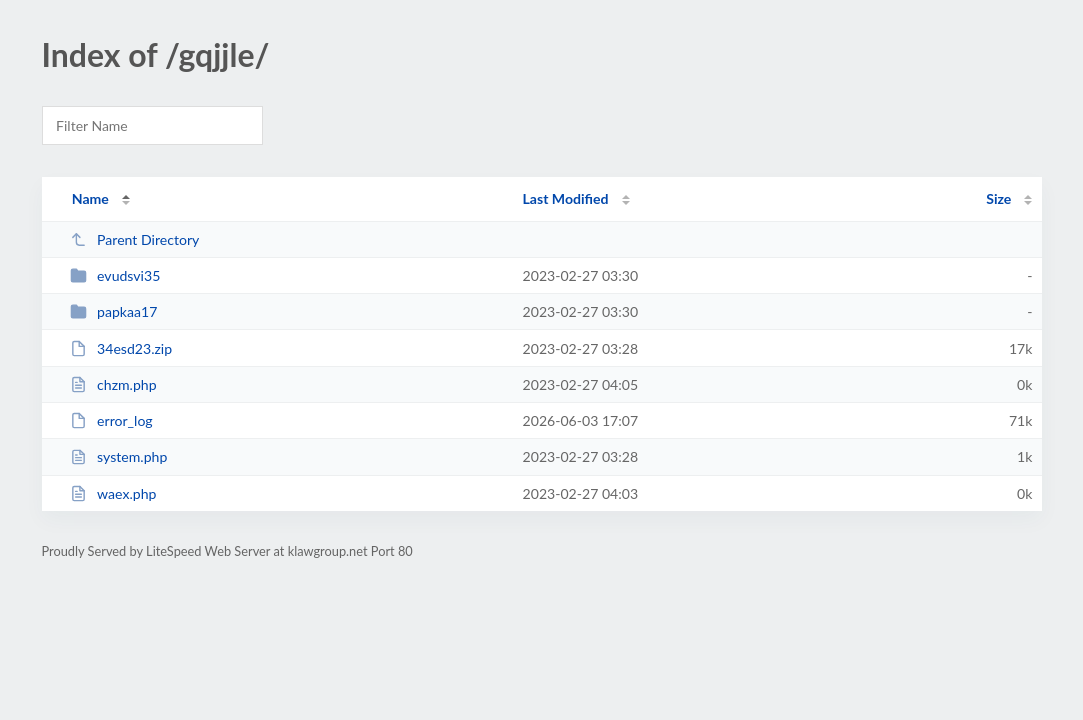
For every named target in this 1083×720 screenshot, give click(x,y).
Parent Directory (135, 239)
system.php (119, 456)
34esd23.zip (121, 348)
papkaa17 (114, 311)
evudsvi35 (115, 275)
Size (998, 198)
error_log (111, 420)
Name (90, 198)
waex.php (113, 493)
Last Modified (566, 198)
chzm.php (113, 384)
